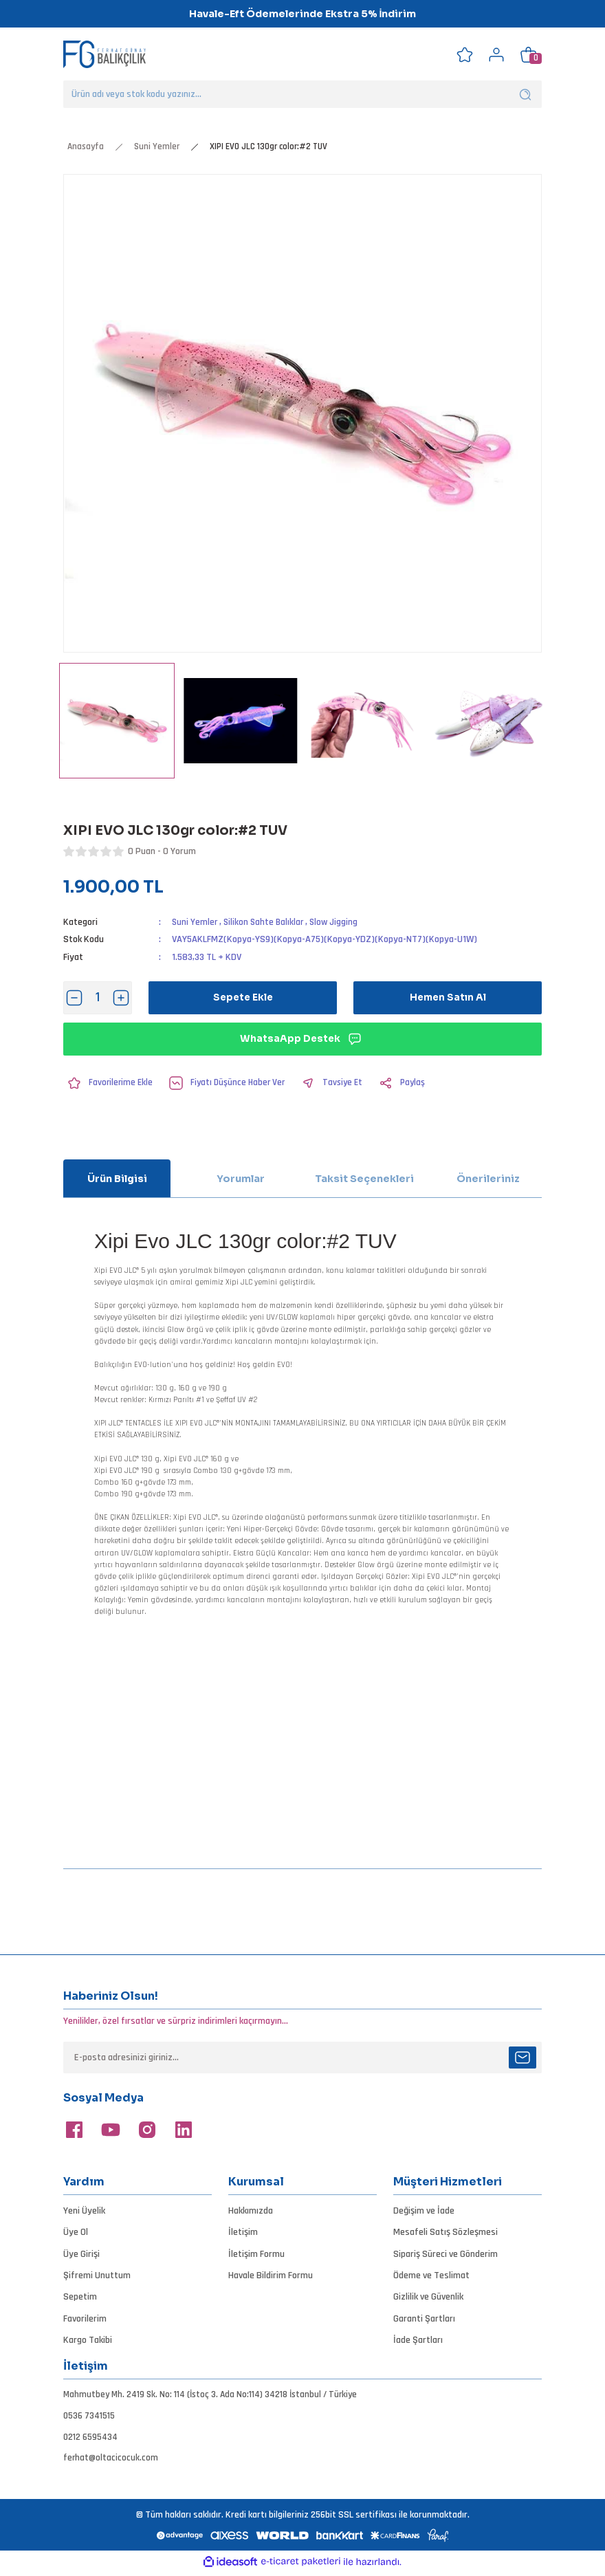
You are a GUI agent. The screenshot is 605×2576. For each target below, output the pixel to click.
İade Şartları (418, 2340)
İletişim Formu (256, 2253)
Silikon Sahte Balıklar (266, 922)
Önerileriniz (488, 1178)
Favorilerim (85, 2318)
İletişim (243, 2232)
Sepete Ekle (243, 998)
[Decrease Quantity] (74, 998)
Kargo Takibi (87, 2340)
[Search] (302, 94)
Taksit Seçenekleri (364, 1178)
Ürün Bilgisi (117, 1178)
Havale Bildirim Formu (270, 2275)
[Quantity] (98, 998)
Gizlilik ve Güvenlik (428, 2297)
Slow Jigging (339, 922)
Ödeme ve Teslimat (431, 2275)
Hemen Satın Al (447, 998)
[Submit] (522, 2057)
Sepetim (80, 2297)
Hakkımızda (250, 2211)
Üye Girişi (81, 2253)
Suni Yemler (195, 922)
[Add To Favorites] (109, 1083)
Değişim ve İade (423, 2211)
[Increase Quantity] (121, 998)
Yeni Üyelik (84, 2211)
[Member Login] (496, 54)
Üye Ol (75, 2232)
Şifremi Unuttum (97, 2275)
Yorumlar (241, 1178)
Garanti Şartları (424, 2318)
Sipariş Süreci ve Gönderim (445, 2253)
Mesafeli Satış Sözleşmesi (445, 2232)
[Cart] (528, 54)
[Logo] (104, 54)
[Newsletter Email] (302, 2057)
